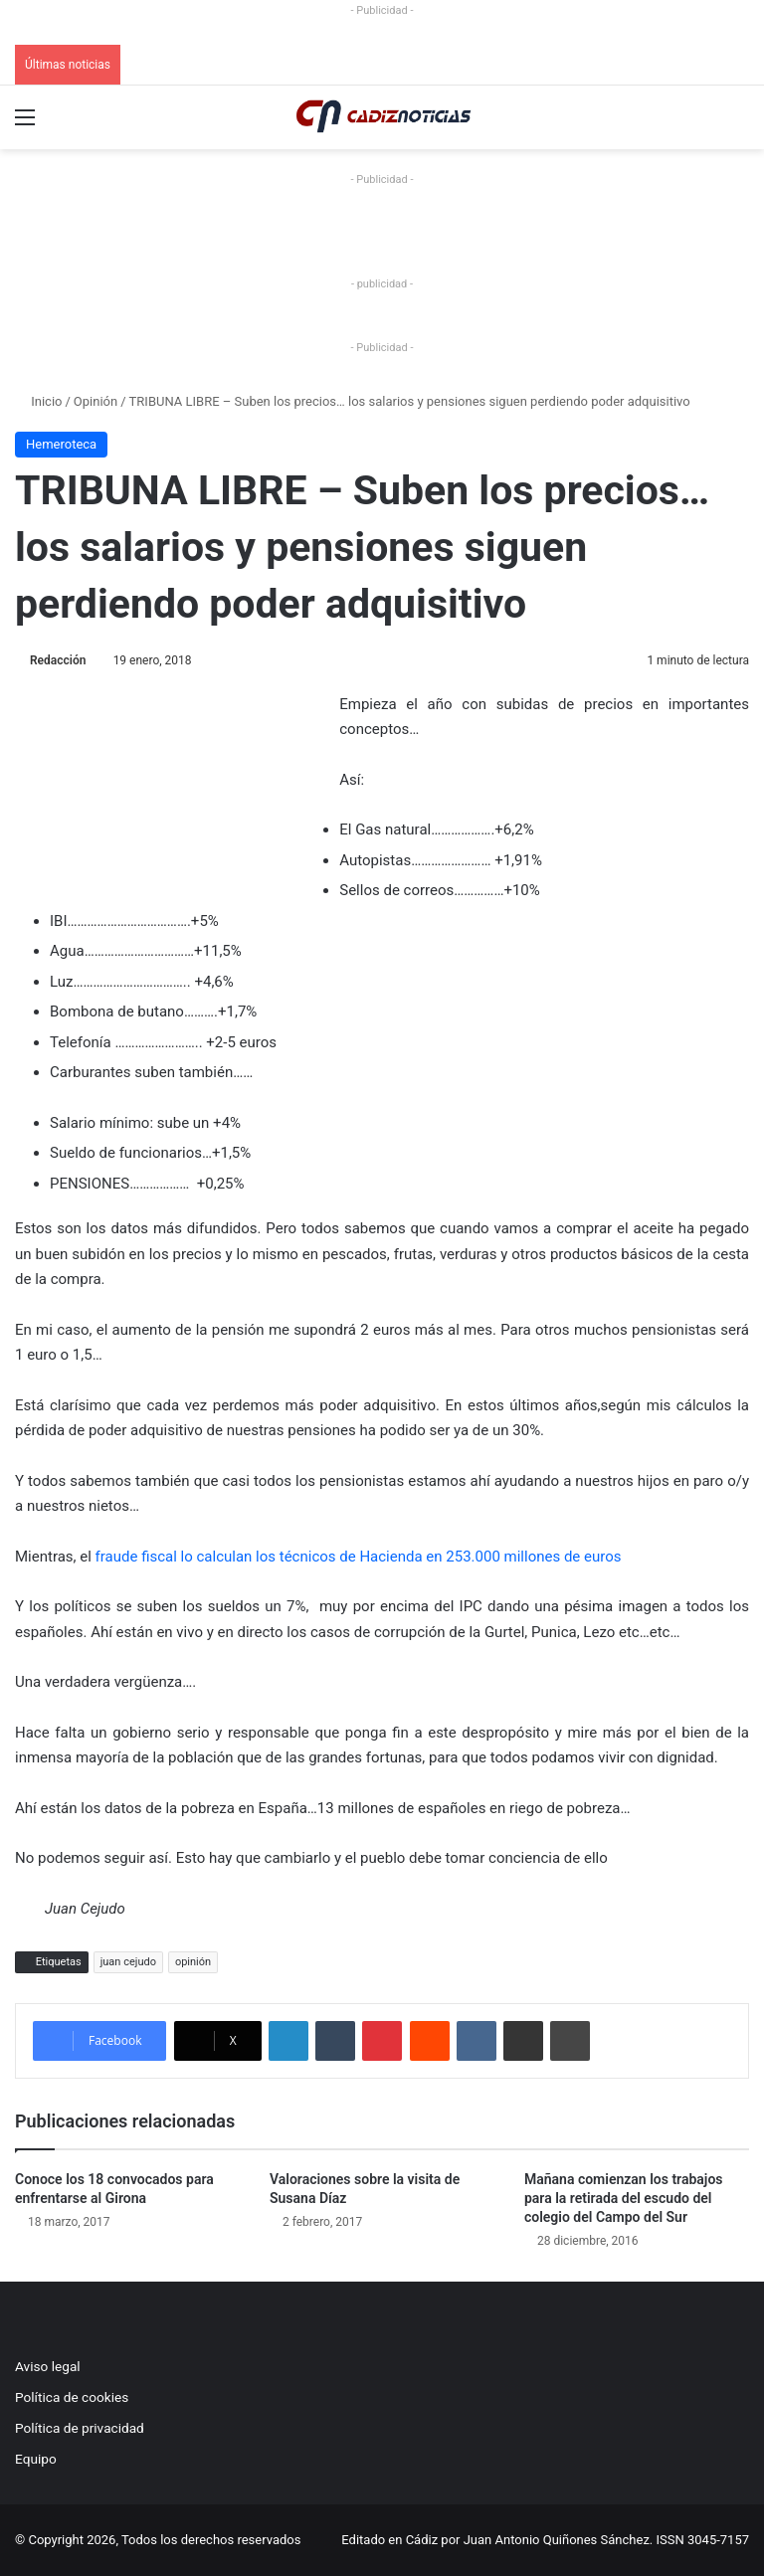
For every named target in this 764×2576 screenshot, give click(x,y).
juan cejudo (128, 1961)
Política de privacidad (79, 2428)
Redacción (58, 660)
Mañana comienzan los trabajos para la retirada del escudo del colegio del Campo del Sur (623, 2198)
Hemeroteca (61, 444)
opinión (193, 1961)
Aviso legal (48, 2366)
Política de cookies (71, 2397)
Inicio (38, 401)
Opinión (95, 401)
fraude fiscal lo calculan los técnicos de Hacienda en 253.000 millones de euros (359, 1556)
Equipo (36, 2459)
